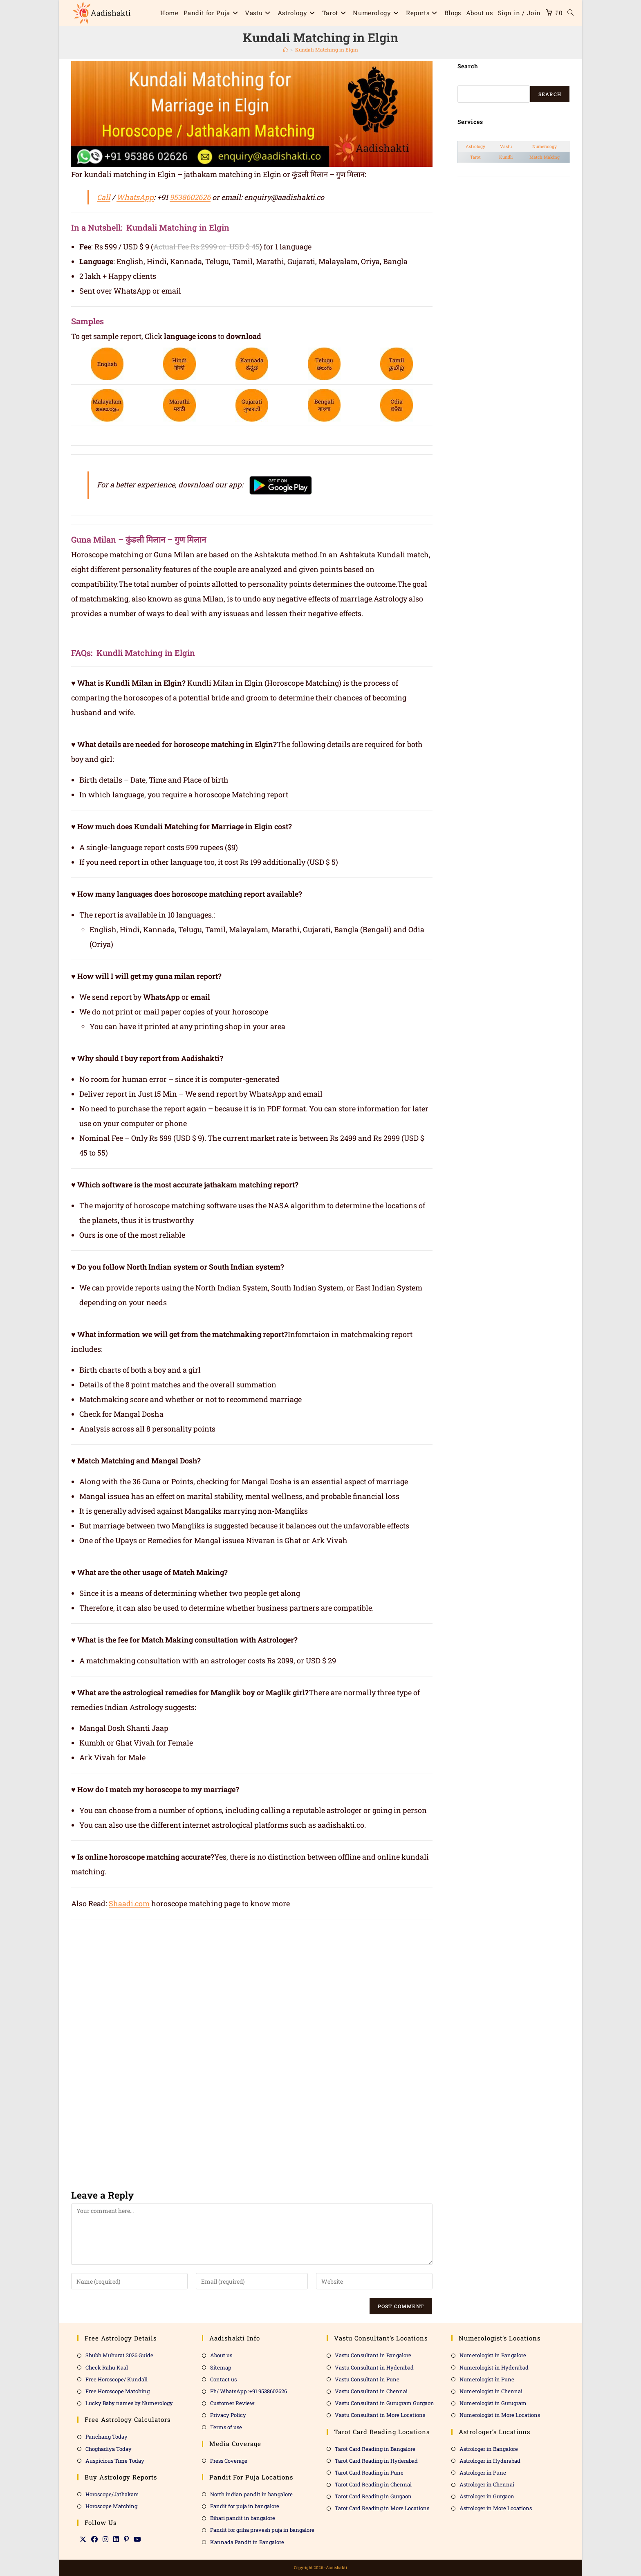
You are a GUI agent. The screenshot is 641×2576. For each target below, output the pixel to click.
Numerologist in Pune (486, 2379)
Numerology (544, 146)
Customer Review (232, 2403)
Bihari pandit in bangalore (242, 2518)
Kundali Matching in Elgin (326, 49)
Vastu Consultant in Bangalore (373, 2355)
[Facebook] (94, 2539)
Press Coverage (228, 2460)
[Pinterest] (126, 2539)
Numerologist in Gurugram (493, 2403)
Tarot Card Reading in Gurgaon (373, 2496)
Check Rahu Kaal (106, 2367)
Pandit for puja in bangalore (244, 2506)
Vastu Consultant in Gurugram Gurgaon (384, 2403)
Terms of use (226, 2427)
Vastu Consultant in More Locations (380, 2415)
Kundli (506, 157)
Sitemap (220, 2367)
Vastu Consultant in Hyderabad (374, 2367)
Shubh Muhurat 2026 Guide (119, 2355)
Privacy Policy (228, 2415)
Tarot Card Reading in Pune (369, 2472)
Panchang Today (106, 2436)
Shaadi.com (129, 1903)
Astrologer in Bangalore (488, 2449)
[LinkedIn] (116, 2539)
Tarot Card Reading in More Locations (382, 2508)
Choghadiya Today (108, 2449)
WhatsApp (135, 197)
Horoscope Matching (111, 2506)
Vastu (506, 146)
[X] (83, 2539)
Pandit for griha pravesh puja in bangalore (262, 2529)
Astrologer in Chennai (486, 2484)
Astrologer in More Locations (495, 2508)
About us (221, 2355)
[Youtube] (137, 2539)
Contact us (223, 2379)
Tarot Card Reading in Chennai (373, 2484)
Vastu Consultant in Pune (367, 2379)
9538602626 (190, 197)
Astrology (475, 146)
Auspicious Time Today (114, 2460)
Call (103, 197)
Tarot (475, 157)
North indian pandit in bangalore (251, 2494)
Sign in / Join (519, 13)
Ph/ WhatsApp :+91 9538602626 (248, 2391)
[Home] (285, 49)
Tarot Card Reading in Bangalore (375, 2449)
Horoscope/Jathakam (112, 2494)
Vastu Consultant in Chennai (371, 2391)
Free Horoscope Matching (117, 2391)
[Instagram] (105, 2539)
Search (549, 94)
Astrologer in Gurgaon (486, 2496)
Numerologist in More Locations (499, 2415)
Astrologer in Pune (482, 2472)
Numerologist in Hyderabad (494, 2367)
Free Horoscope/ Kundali (116, 2379)
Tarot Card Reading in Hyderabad (376, 2460)
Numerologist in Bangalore (492, 2355)
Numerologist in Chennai (490, 2391)
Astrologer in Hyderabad (489, 2460)
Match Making (544, 157)
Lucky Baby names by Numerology (129, 2403)
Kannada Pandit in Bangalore (247, 2542)
